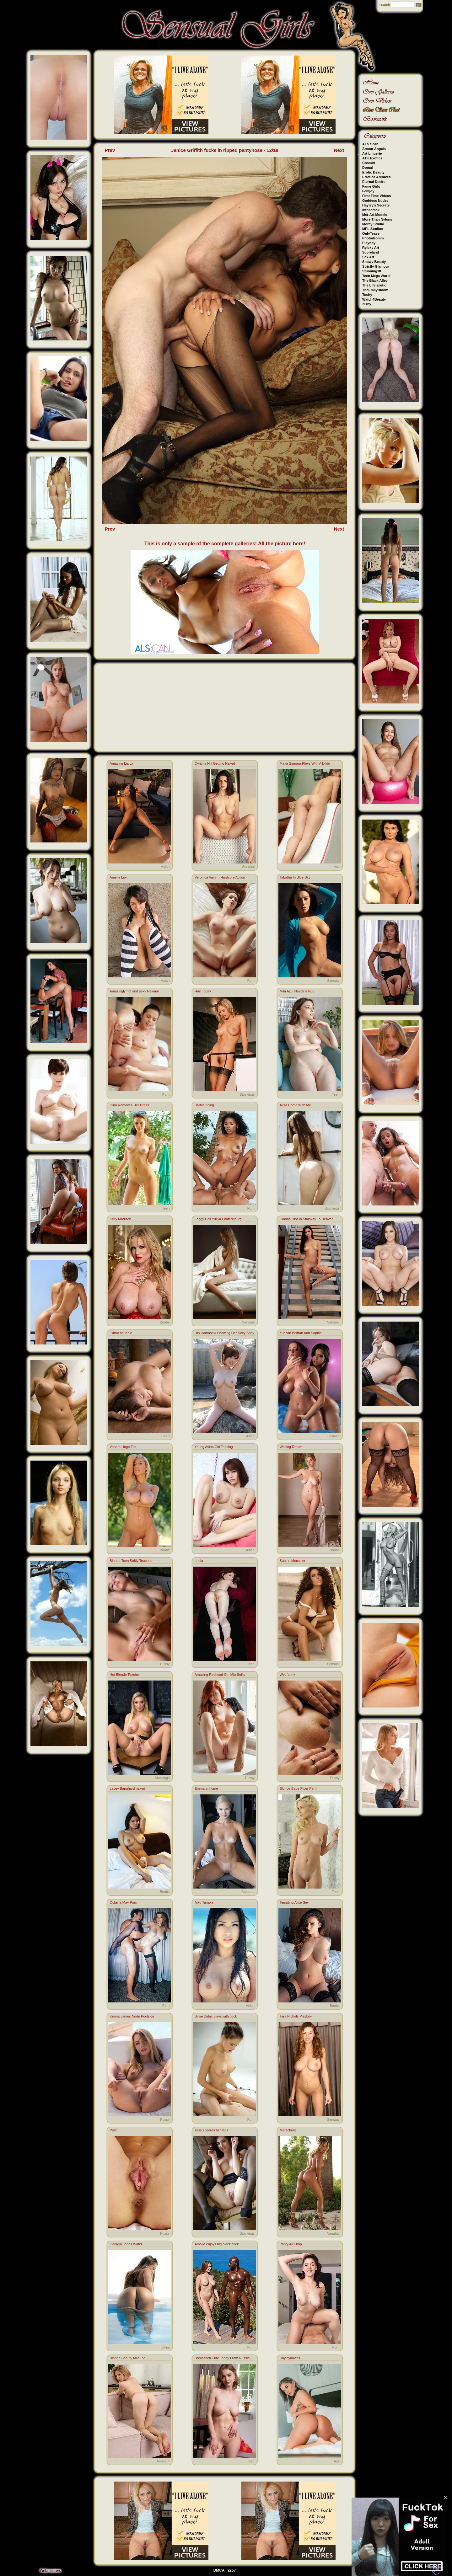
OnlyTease (370, 233)
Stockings (247, 1094)
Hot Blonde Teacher (125, 1674)
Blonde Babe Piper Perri (298, 1788)
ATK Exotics (372, 158)
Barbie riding (204, 1105)
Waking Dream (291, 1447)
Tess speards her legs (211, 2130)
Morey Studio (373, 224)
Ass (336, 866)
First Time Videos (376, 196)
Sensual (248, 866)
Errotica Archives (376, 177)
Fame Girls (371, 186)
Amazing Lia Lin (122, 763)
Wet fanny (287, 1674)
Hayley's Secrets (376, 205)
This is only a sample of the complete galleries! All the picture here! (224, 543)
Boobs (165, 1322)
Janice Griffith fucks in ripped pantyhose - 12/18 (224, 150)
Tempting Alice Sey (294, 1902)
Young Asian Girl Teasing (214, 1447)
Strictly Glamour (375, 266)
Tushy (367, 295)
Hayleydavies (290, 2358)
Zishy (366, 304)
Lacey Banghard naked (127, 1788)
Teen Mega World (376, 276)
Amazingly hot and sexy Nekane (134, 991)
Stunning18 (371, 271)
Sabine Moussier (292, 1561)
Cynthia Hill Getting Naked (215, 763)
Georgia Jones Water (126, 2244)
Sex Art (368, 257)
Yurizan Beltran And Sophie (301, 1333)
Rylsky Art (370, 247)
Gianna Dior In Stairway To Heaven (307, 1219)
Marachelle (288, 2130)
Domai (367, 167)
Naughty (333, 2233)
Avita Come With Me (295, 1105)
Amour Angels (374, 149)
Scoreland (370, 252)
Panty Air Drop (291, 2244)
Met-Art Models (374, 214)
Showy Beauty (374, 262)
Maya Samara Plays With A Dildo (305, 763)
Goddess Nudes (375, 200)
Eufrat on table (121, 1333)
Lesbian (333, 1436)
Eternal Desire (373, 182)
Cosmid (368, 163)
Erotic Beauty (373, 172)
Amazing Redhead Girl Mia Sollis (220, 1674)
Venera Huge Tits (123, 1447)
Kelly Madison (120, 1219)
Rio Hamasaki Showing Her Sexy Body (224, 1333)
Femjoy (368, 191)
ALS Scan (370, 144)
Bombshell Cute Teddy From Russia (222, 2358)
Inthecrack (370, 210)
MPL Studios (372, 229)
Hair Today (203, 991)
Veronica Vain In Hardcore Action (220, 877)
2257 (232, 2570)
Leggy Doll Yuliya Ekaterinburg (218, 1219)
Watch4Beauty (374, 299)
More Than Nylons (377, 219)
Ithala (199, 1561)
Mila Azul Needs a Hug (297, 991)
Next (339, 150)
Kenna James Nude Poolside (132, 2016)
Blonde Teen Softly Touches (131, 1561)
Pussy (165, 1664)
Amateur (248, 1892)
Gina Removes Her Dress (129, 1105)
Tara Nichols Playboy (296, 2016)
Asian (165, 866)
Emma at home (206, 1788)
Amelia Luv (118, 877)
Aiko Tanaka (204, 1902)
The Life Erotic (374, 285)
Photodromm (373, 238)
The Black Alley (375, 280)
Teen (336, 1094)
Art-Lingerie (372, 153)
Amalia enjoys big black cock (217, 2244)
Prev (110, 150)
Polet (113, 2130)
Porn (251, 980)
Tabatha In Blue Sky (295, 877)
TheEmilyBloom (375, 290)
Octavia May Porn (123, 1902)
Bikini (165, 2347)
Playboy (368, 243)
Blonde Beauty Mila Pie (127, 2358)
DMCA (219, 2570)
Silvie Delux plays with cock (216, 2016)
